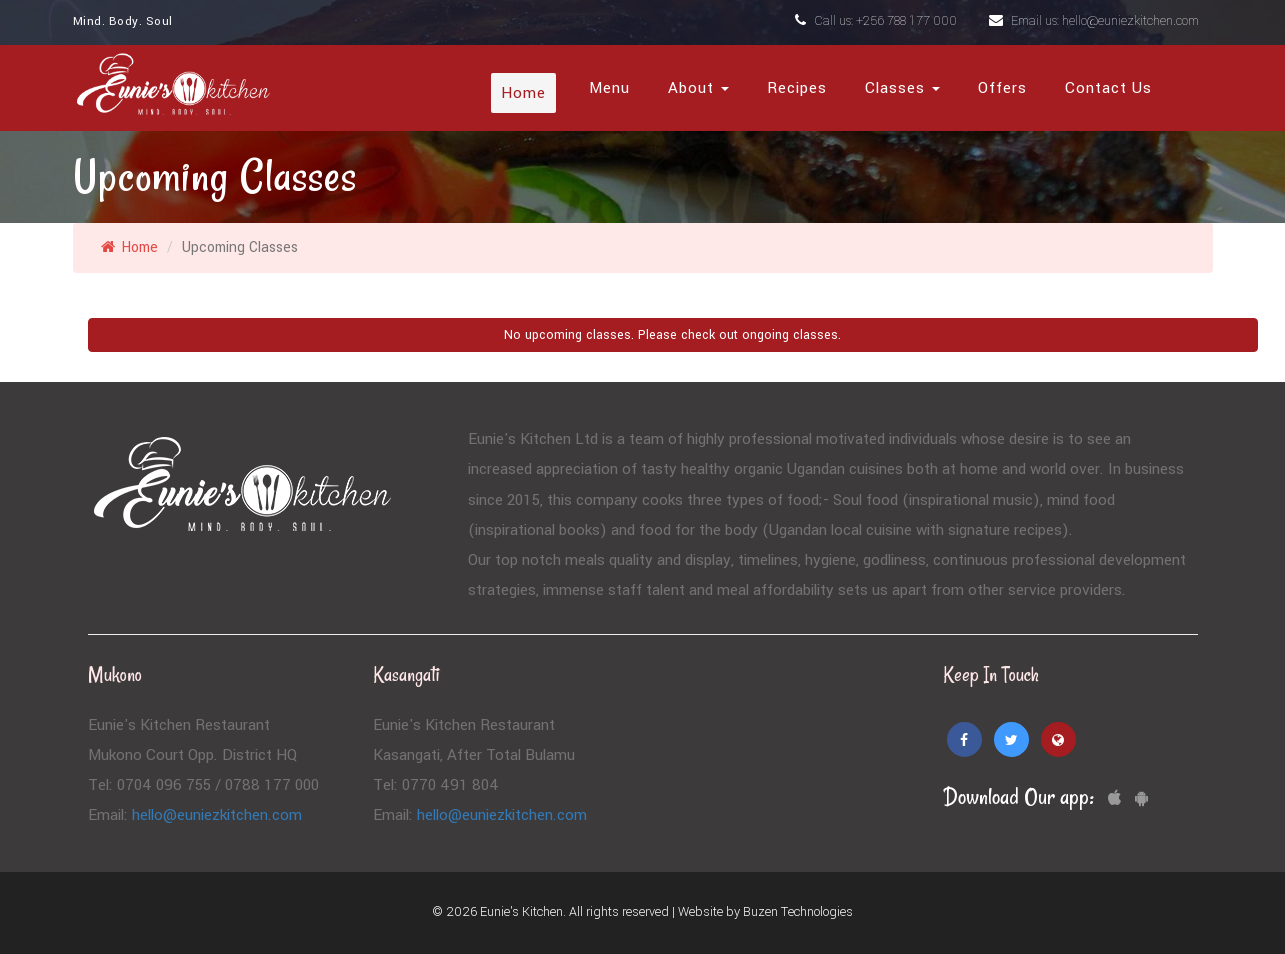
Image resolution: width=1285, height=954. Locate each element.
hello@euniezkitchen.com (217, 815)
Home (523, 93)
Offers (1002, 88)
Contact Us (1108, 88)
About (698, 88)
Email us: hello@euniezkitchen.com (1094, 21)
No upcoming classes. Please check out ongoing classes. (672, 335)
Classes (902, 88)
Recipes (797, 88)
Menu (609, 88)
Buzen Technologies (798, 912)
